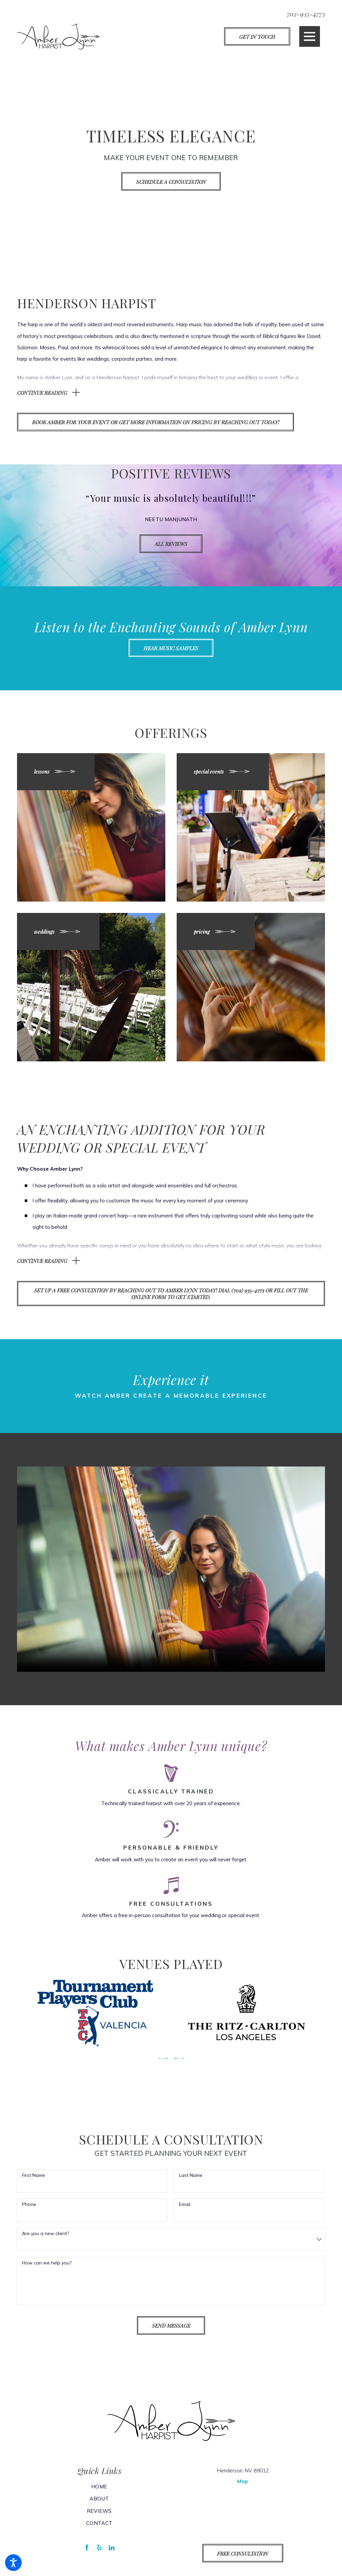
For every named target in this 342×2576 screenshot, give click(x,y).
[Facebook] (87, 2555)
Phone (29, 2211)
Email (184, 2211)
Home (99, 2493)
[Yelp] (99, 2555)
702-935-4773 (306, 13)
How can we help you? (46, 2269)
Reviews (99, 2517)
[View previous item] (163, 2065)
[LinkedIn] (112, 2555)
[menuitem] (99, 2493)
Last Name (190, 2182)
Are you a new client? (45, 2240)
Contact (99, 2530)
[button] (13, 2562)
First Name (33, 2182)
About (99, 2505)
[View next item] (179, 2065)
